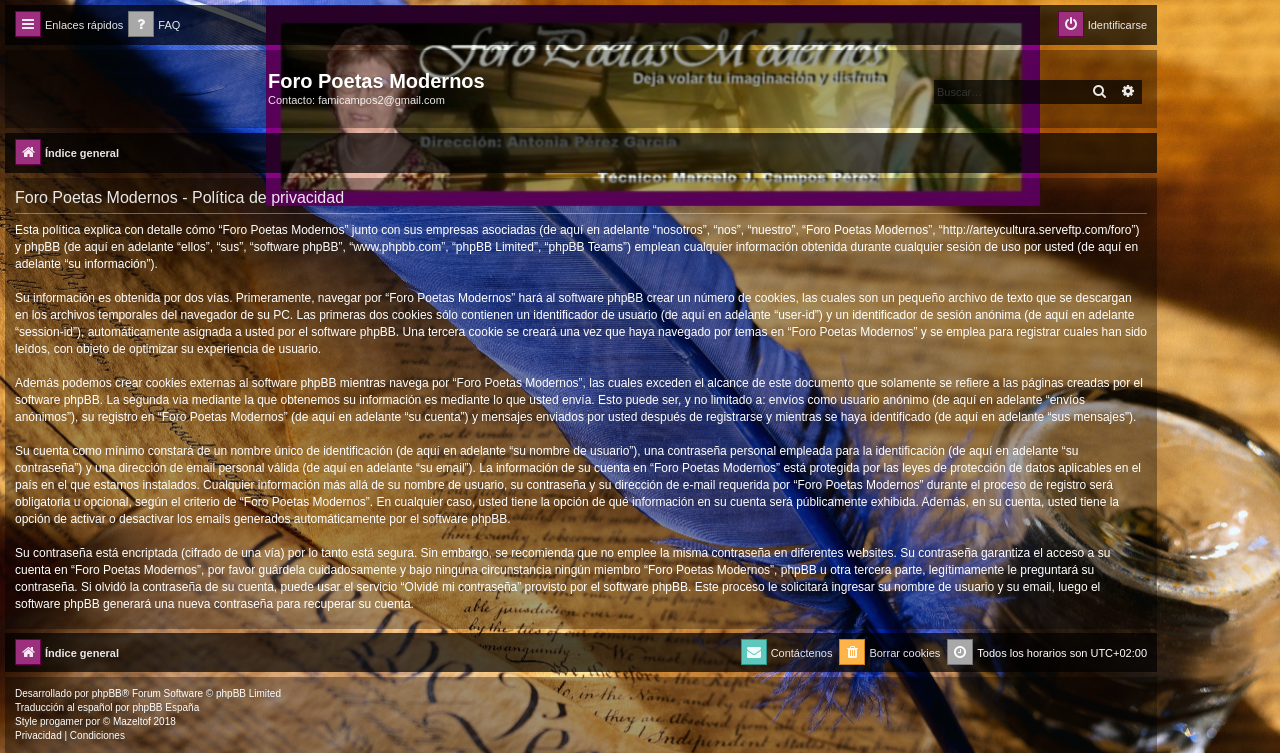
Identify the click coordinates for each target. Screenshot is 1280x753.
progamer (61, 721)
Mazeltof (132, 721)
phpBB (107, 693)
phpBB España (165, 707)
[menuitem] (154, 25)
